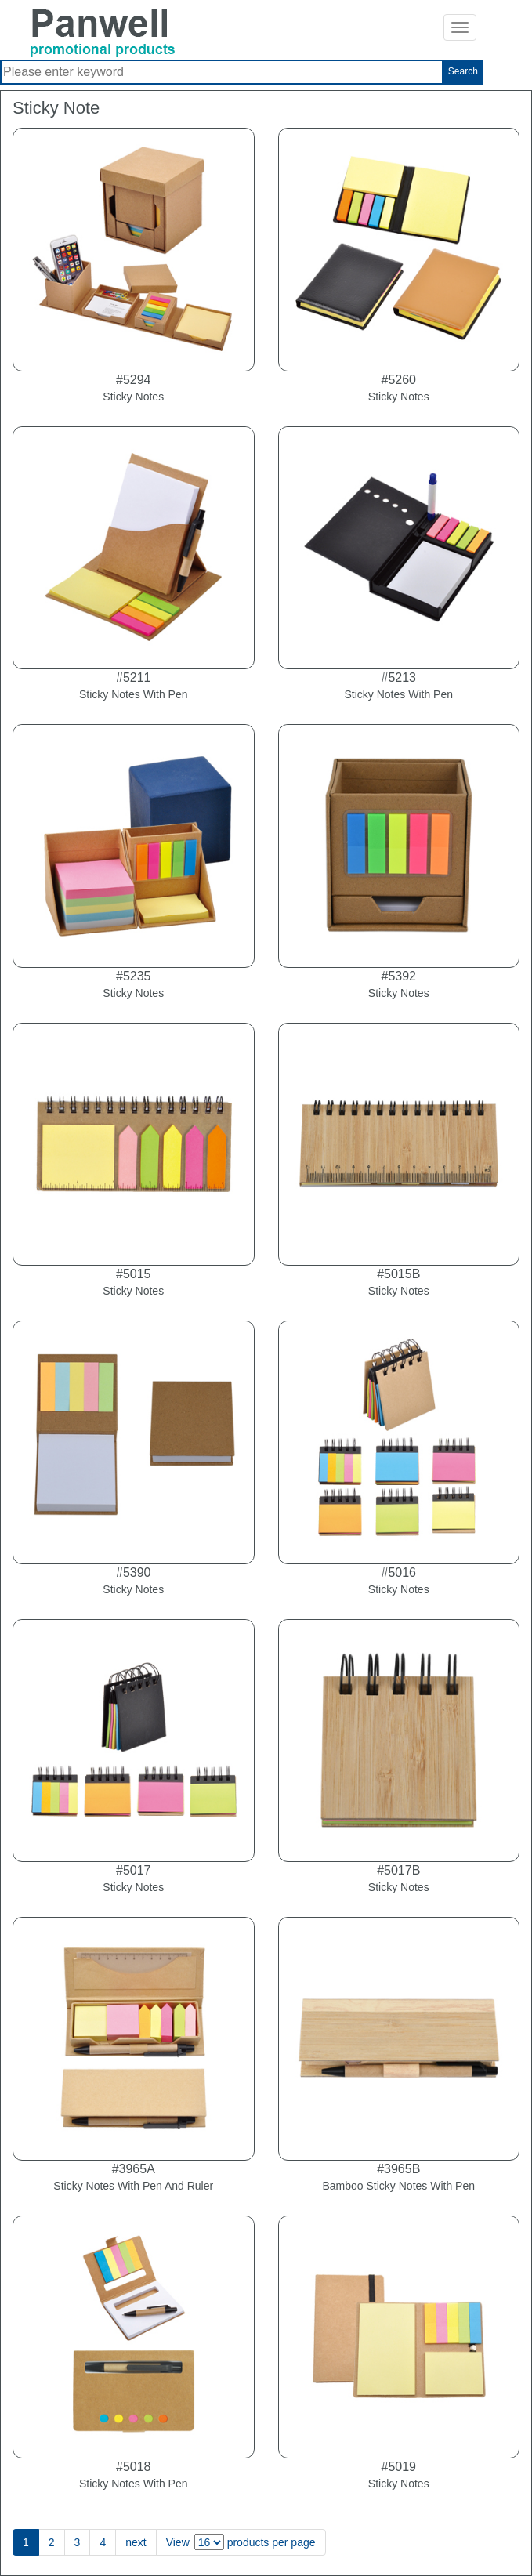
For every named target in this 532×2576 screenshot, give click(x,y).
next (135, 2542)
